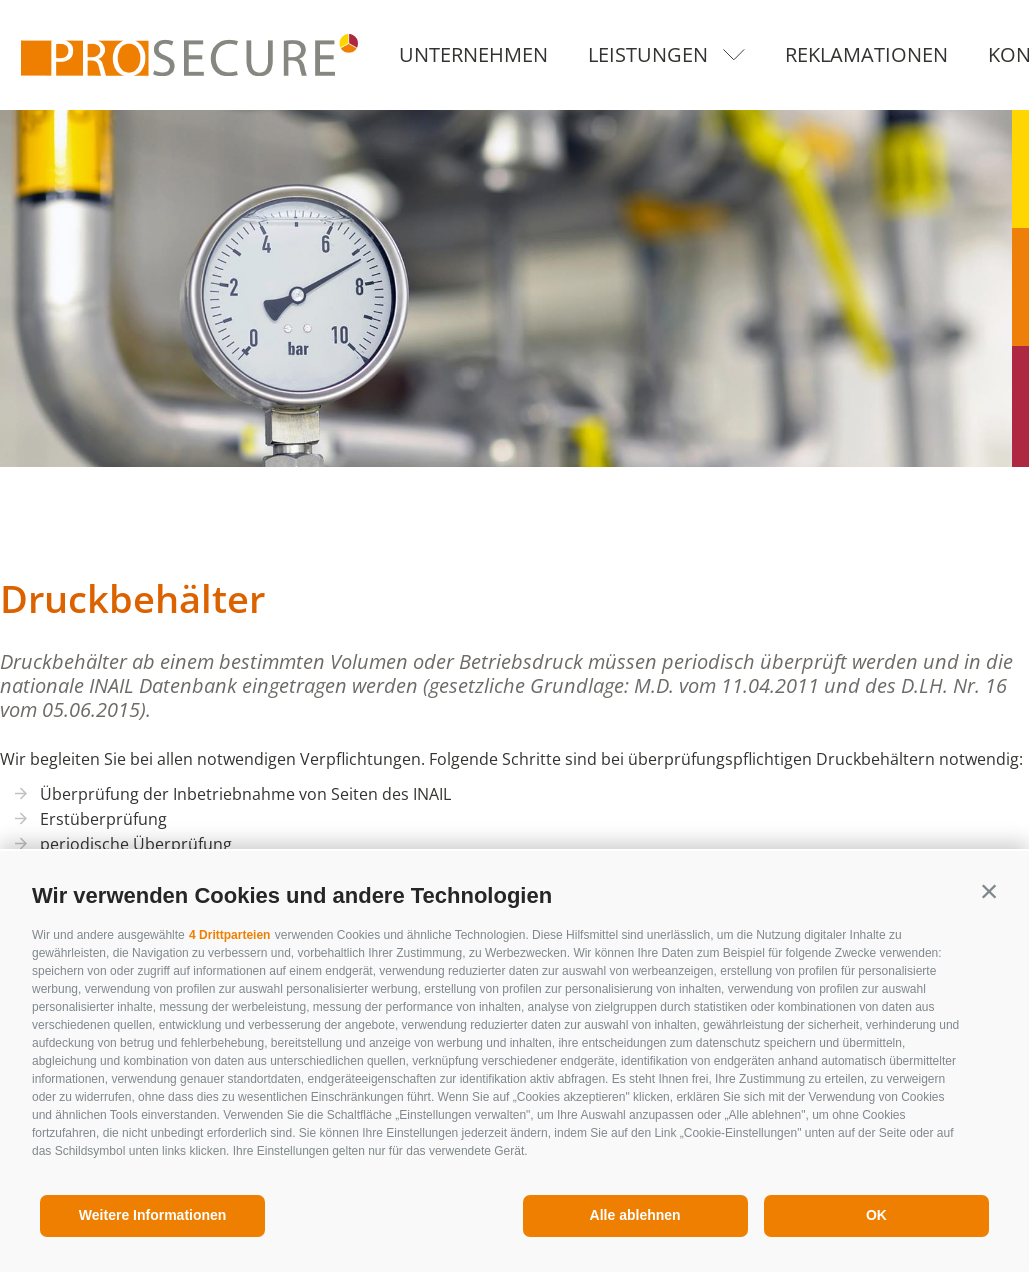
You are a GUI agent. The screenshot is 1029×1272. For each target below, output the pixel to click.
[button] (989, 891)
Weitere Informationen (153, 1215)
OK (876, 1215)
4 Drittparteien (229, 935)
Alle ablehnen (635, 1215)
